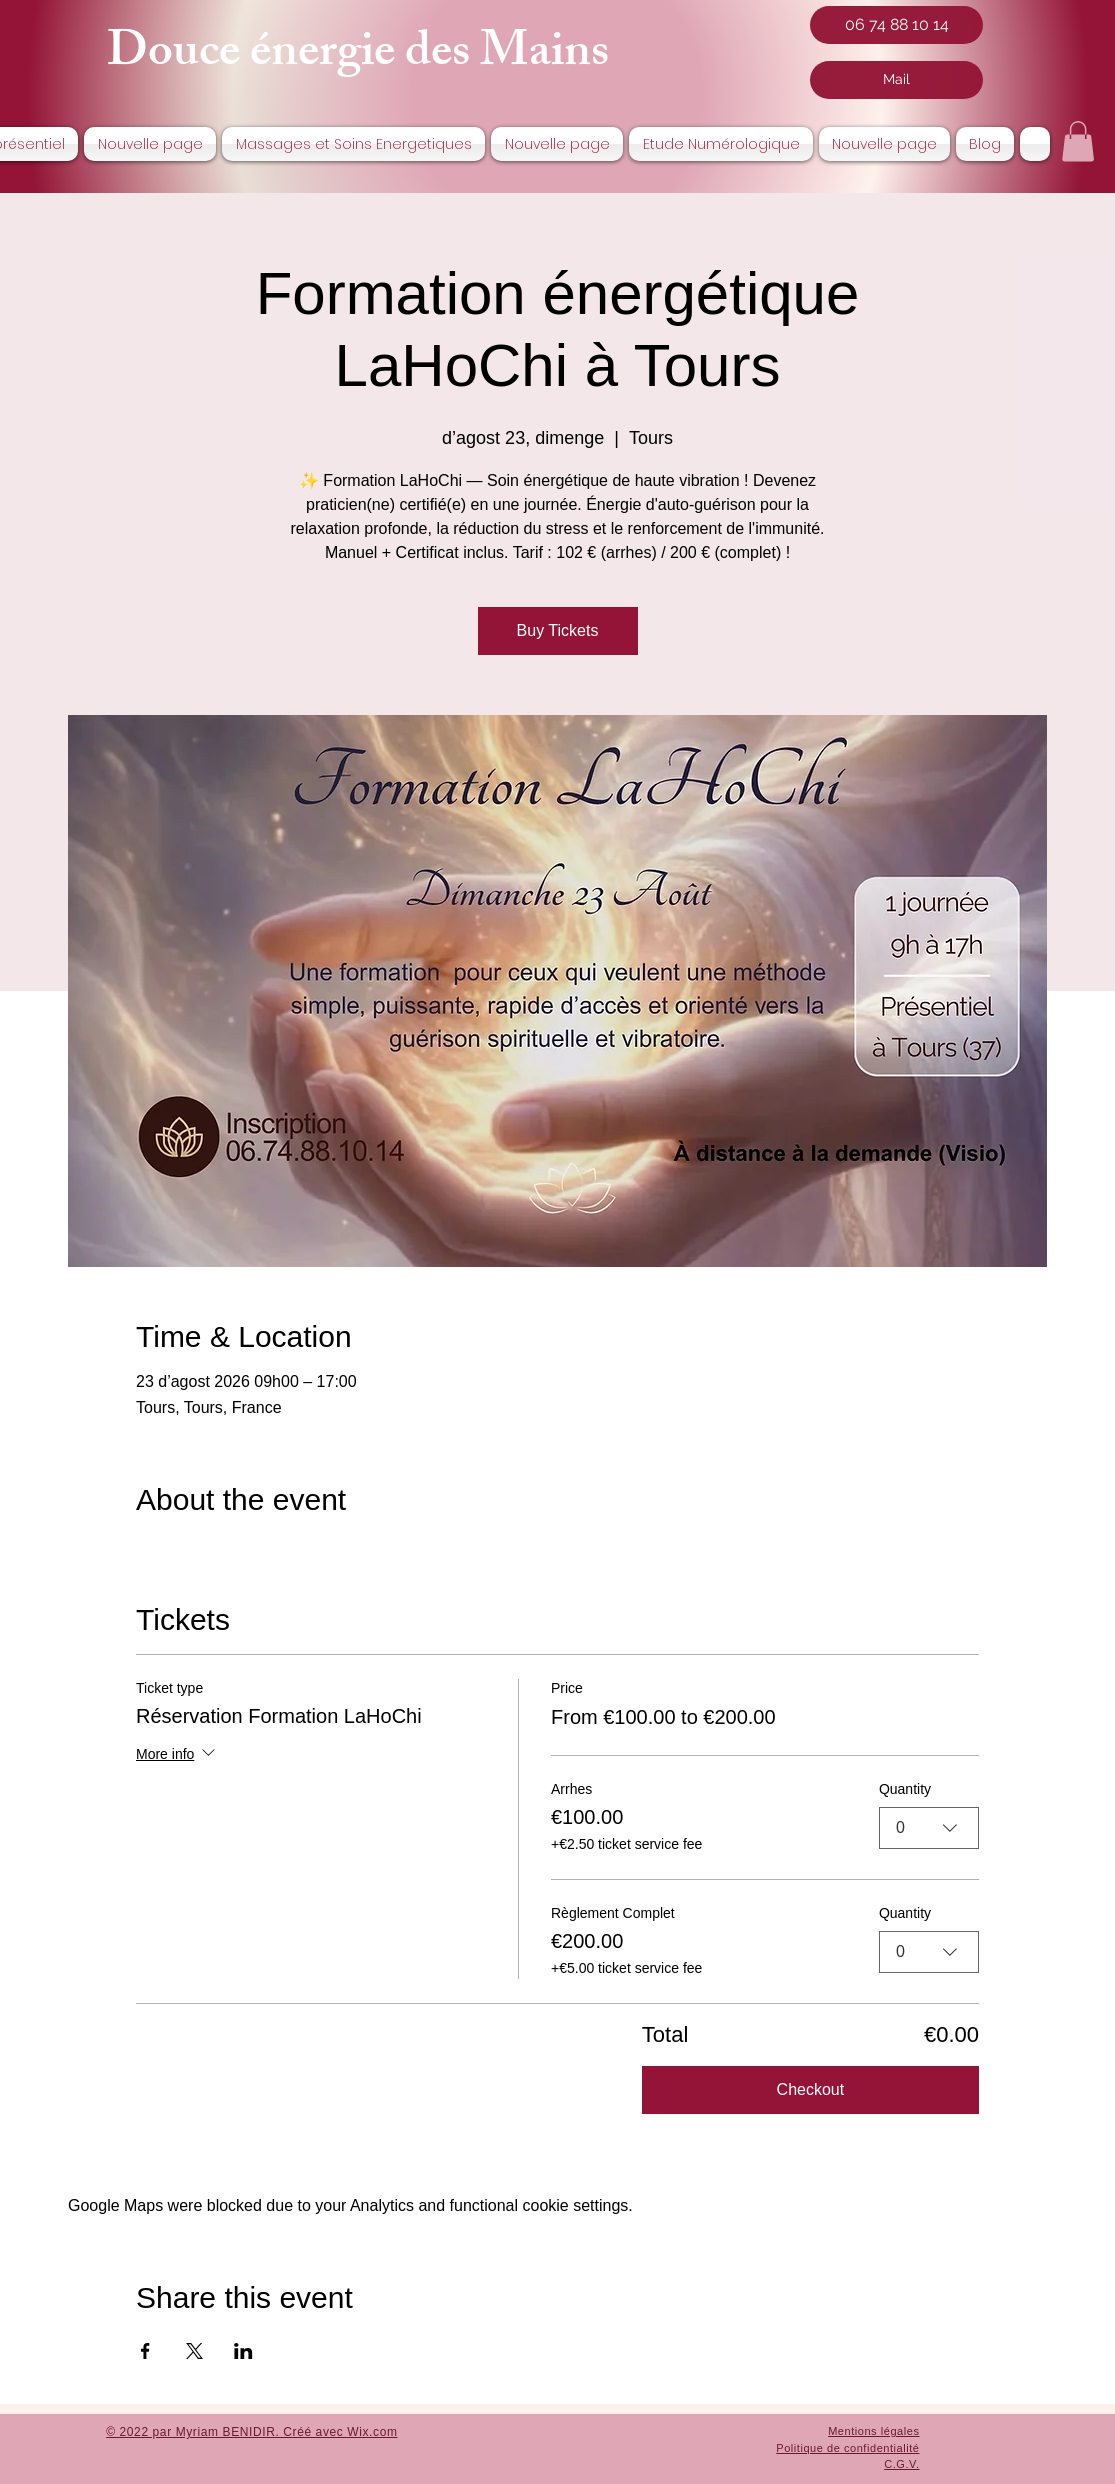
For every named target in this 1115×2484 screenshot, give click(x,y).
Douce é (189, 56)
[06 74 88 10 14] (896, 25)
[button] (1078, 141)
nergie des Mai (417, 56)
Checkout (811, 2089)
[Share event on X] (194, 2351)
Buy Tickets (558, 630)
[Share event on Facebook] (145, 2351)
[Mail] (896, 80)
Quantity (905, 1788)
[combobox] (929, 1828)
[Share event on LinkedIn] (243, 2351)
